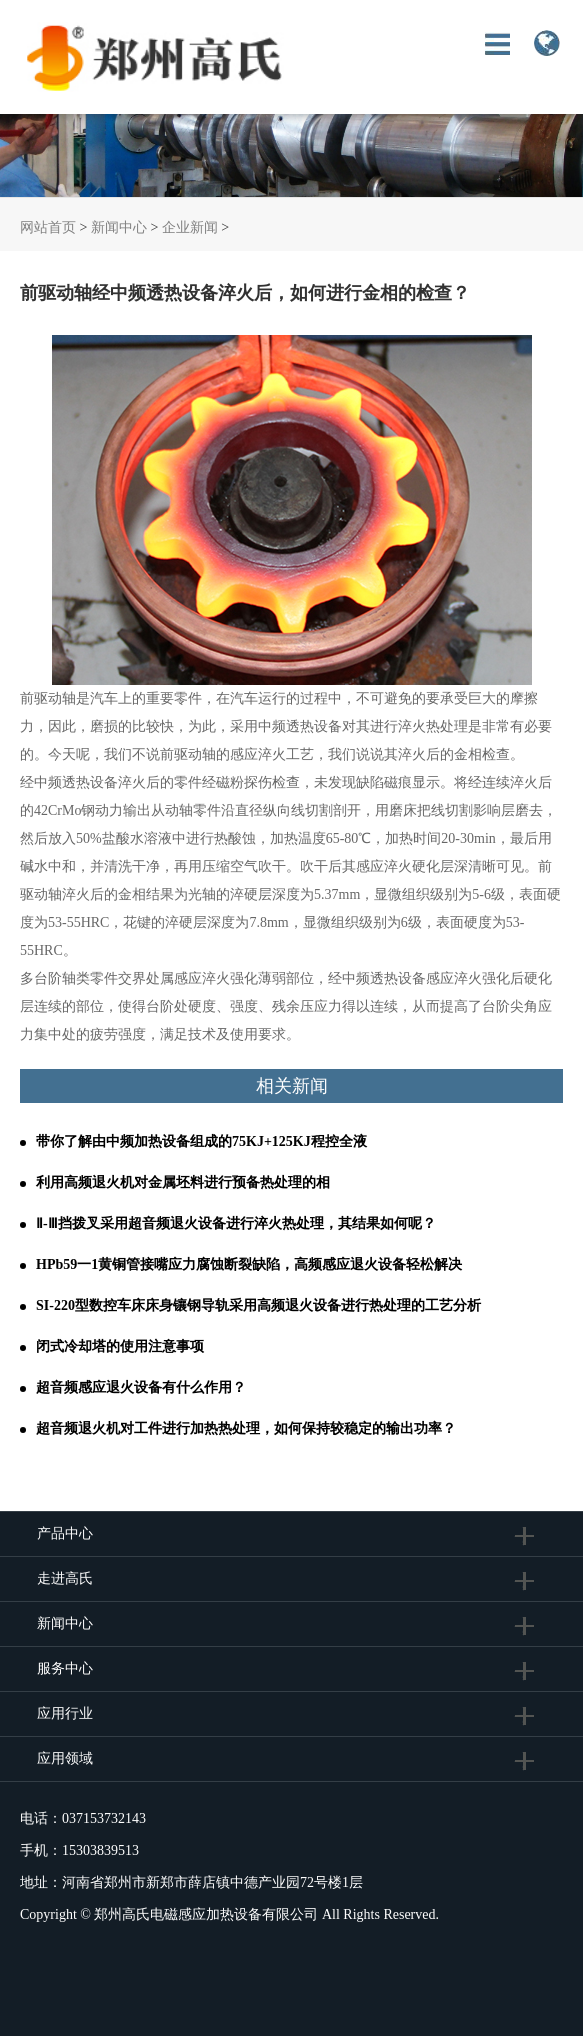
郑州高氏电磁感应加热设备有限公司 (206, 1914)
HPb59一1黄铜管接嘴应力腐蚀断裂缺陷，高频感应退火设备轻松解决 (249, 1264)
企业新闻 (190, 227)
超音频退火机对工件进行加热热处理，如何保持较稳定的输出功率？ (246, 1428)
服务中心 (65, 1668)
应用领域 (65, 1758)
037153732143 (104, 1818)
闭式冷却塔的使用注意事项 (120, 1346)
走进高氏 (67, 1578)
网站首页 (48, 227)
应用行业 (65, 1713)
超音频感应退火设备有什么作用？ (141, 1387)
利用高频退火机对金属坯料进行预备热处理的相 (183, 1182)
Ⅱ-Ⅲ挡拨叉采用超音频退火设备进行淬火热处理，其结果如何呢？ (236, 1223)
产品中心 (65, 1533)
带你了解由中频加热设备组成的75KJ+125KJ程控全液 (201, 1141)
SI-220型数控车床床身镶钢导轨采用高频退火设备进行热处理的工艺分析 (258, 1305)
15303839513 (100, 1850)
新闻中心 (119, 227)
